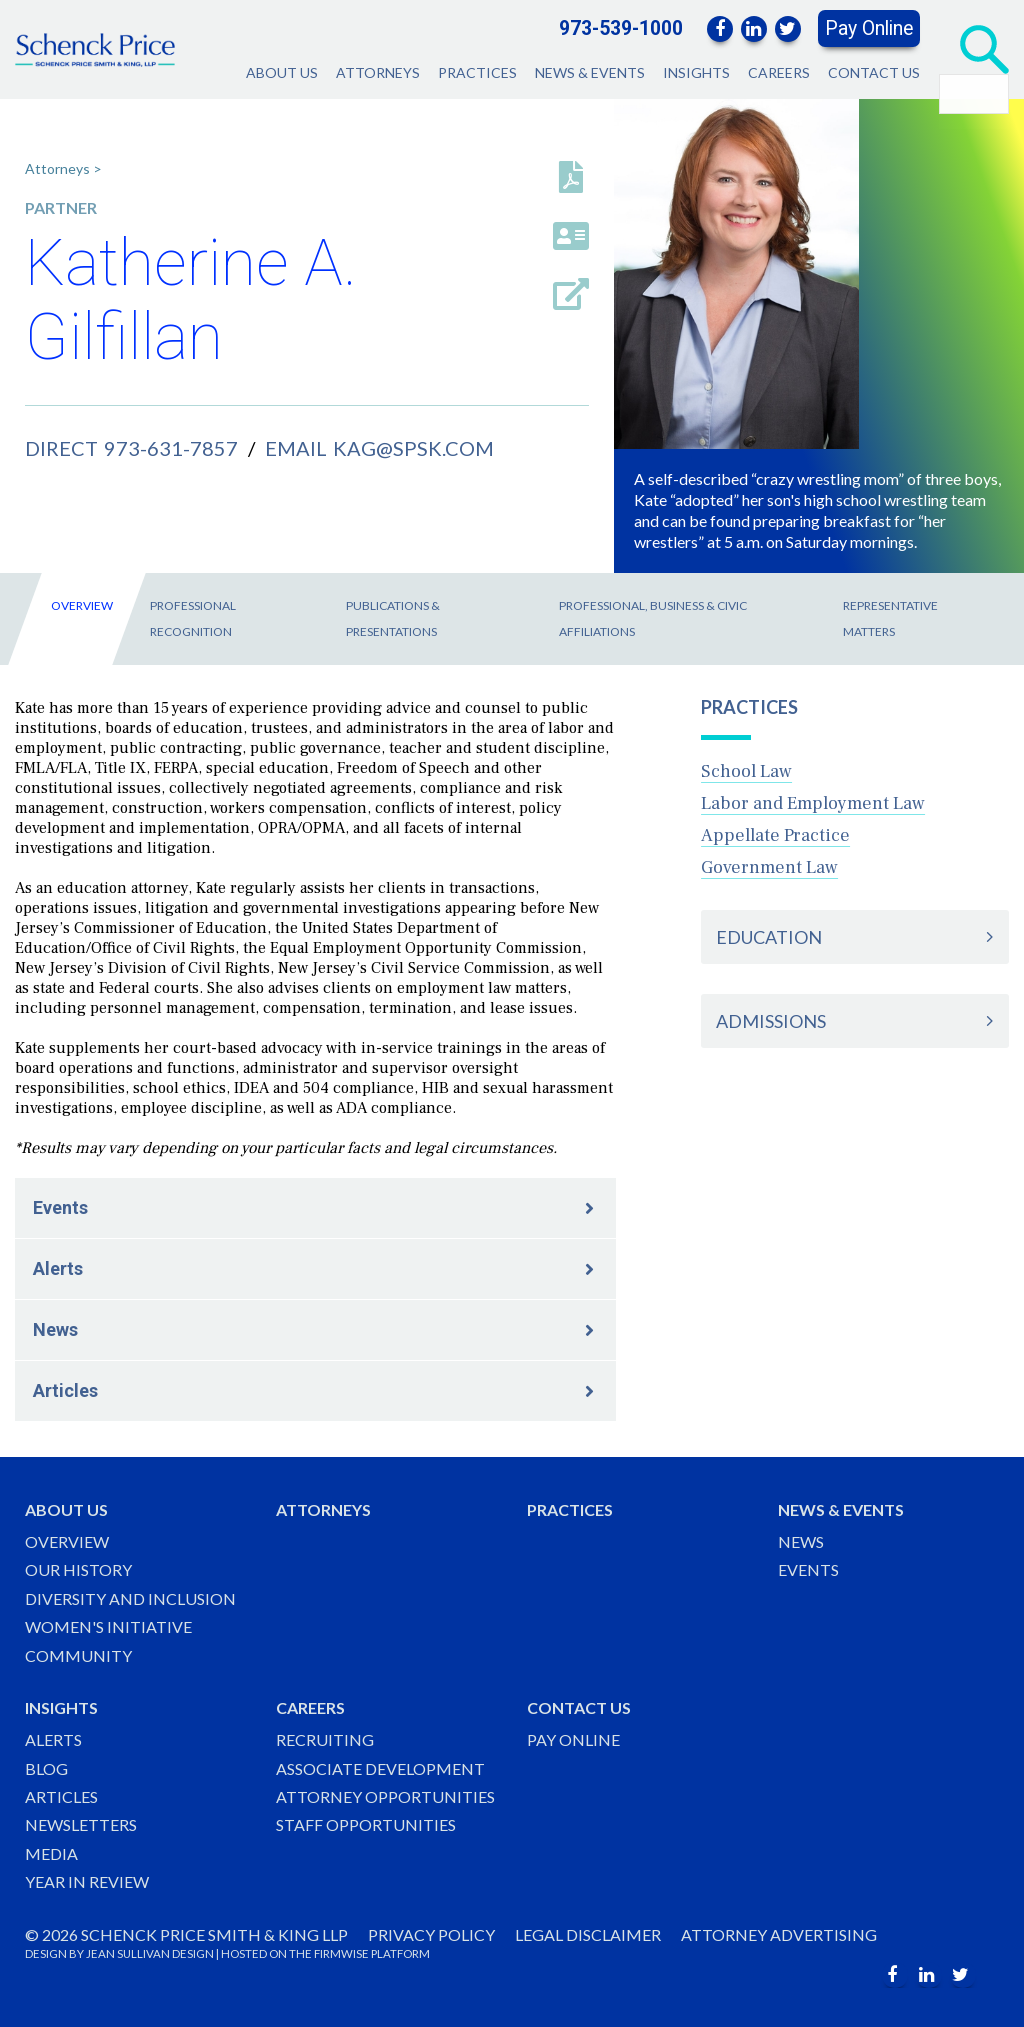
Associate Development (380, 1768)
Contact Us (874, 72)
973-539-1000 (621, 28)
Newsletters (81, 1824)
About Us (282, 72)
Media (51, 1853)
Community (78, 1655)
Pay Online (869, 28)
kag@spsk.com (413, 448)
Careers (779, 72)
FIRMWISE (341, 1953)
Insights (696, 72)
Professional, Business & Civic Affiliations (653, 618)
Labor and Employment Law (813, 803)
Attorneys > (63, 168)
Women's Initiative (108, 1626)
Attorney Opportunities (385, 1796)
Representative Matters (890, 618)
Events (60, 1207)
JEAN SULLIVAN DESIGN (150, 1953)
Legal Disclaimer (588, 1934)
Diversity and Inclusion (130, 1598)
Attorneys (378, 72)
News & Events (590, 72)
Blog (46, 1768)
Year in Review (87, 1881)
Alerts (58, 1268)
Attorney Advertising (779, 1934)
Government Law (769, 867)
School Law (746, 771)
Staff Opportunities (366, 1824)
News (55, 1329)
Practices (477, 72)
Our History (78, 1569)
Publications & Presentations (393, 618)
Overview (82, 605)
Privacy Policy (431, 1934)
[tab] (855, 937)
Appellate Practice (775, 835)
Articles (65, 1390)
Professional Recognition (193, 618)
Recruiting (325, 1739)
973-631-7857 (171, 448)
